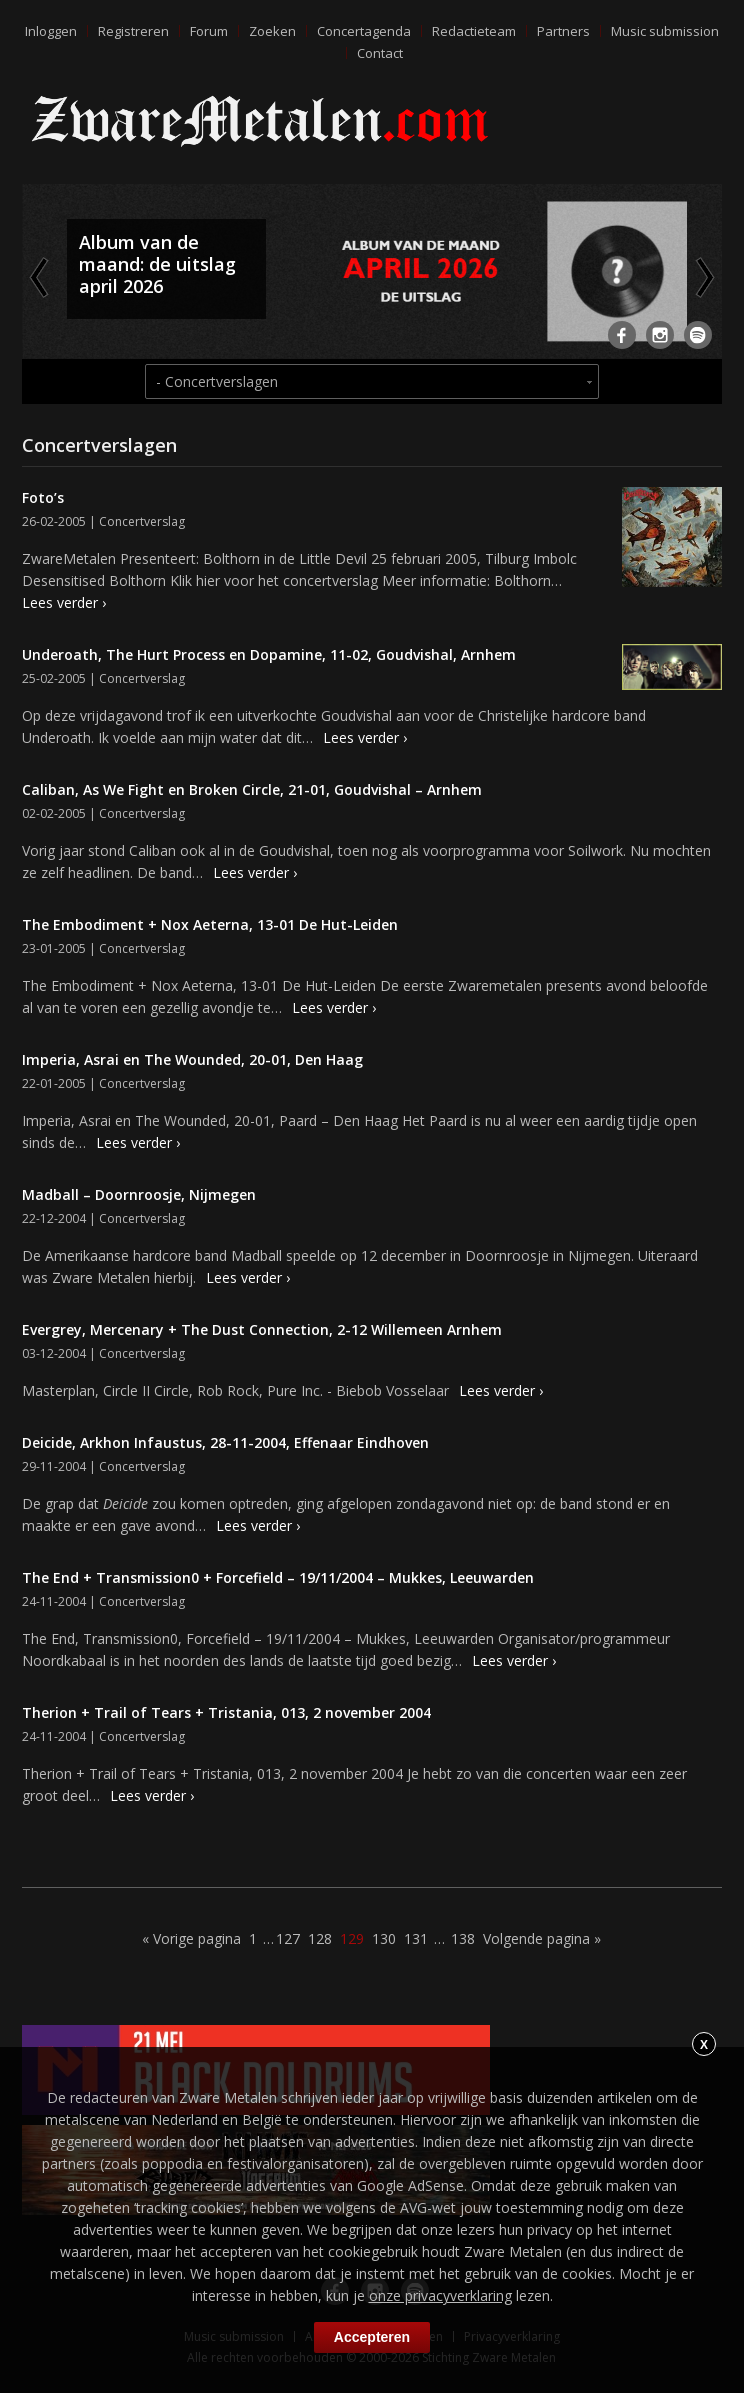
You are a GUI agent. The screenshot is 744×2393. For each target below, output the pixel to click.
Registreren (133, 31)
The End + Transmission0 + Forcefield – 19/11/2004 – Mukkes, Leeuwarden (278, 1577)
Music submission (665, 31)
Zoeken (272, 31)
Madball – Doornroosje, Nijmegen (139, 1194)
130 (384, 1938)
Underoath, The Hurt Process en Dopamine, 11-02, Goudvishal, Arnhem (269, 654)
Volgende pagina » (542, 1938)
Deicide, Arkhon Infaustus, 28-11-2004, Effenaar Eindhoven (225, 1442)
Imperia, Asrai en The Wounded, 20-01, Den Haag (192, 1059)
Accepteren (372, 2337)
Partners (563, 31)
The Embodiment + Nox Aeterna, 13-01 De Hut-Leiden (210, 924)
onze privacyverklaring (440, 2295)
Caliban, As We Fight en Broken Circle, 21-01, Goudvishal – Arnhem (252, 789)
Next (703, 277)
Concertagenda (364, 31)
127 (288, 1938)
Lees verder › (64, 602)
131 (416, 1938)
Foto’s (43, 497)
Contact (380, 53)
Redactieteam (474, 31)
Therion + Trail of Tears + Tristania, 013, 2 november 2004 (226, 1712)
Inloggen (51, 31)
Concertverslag (142, 521)
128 (320, 1938)
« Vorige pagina (191, 1938)
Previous (41, 277)
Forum (209, 31)
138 (463, 1938)
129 (352, 1938)
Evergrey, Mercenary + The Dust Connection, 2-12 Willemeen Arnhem (262, 1329)
